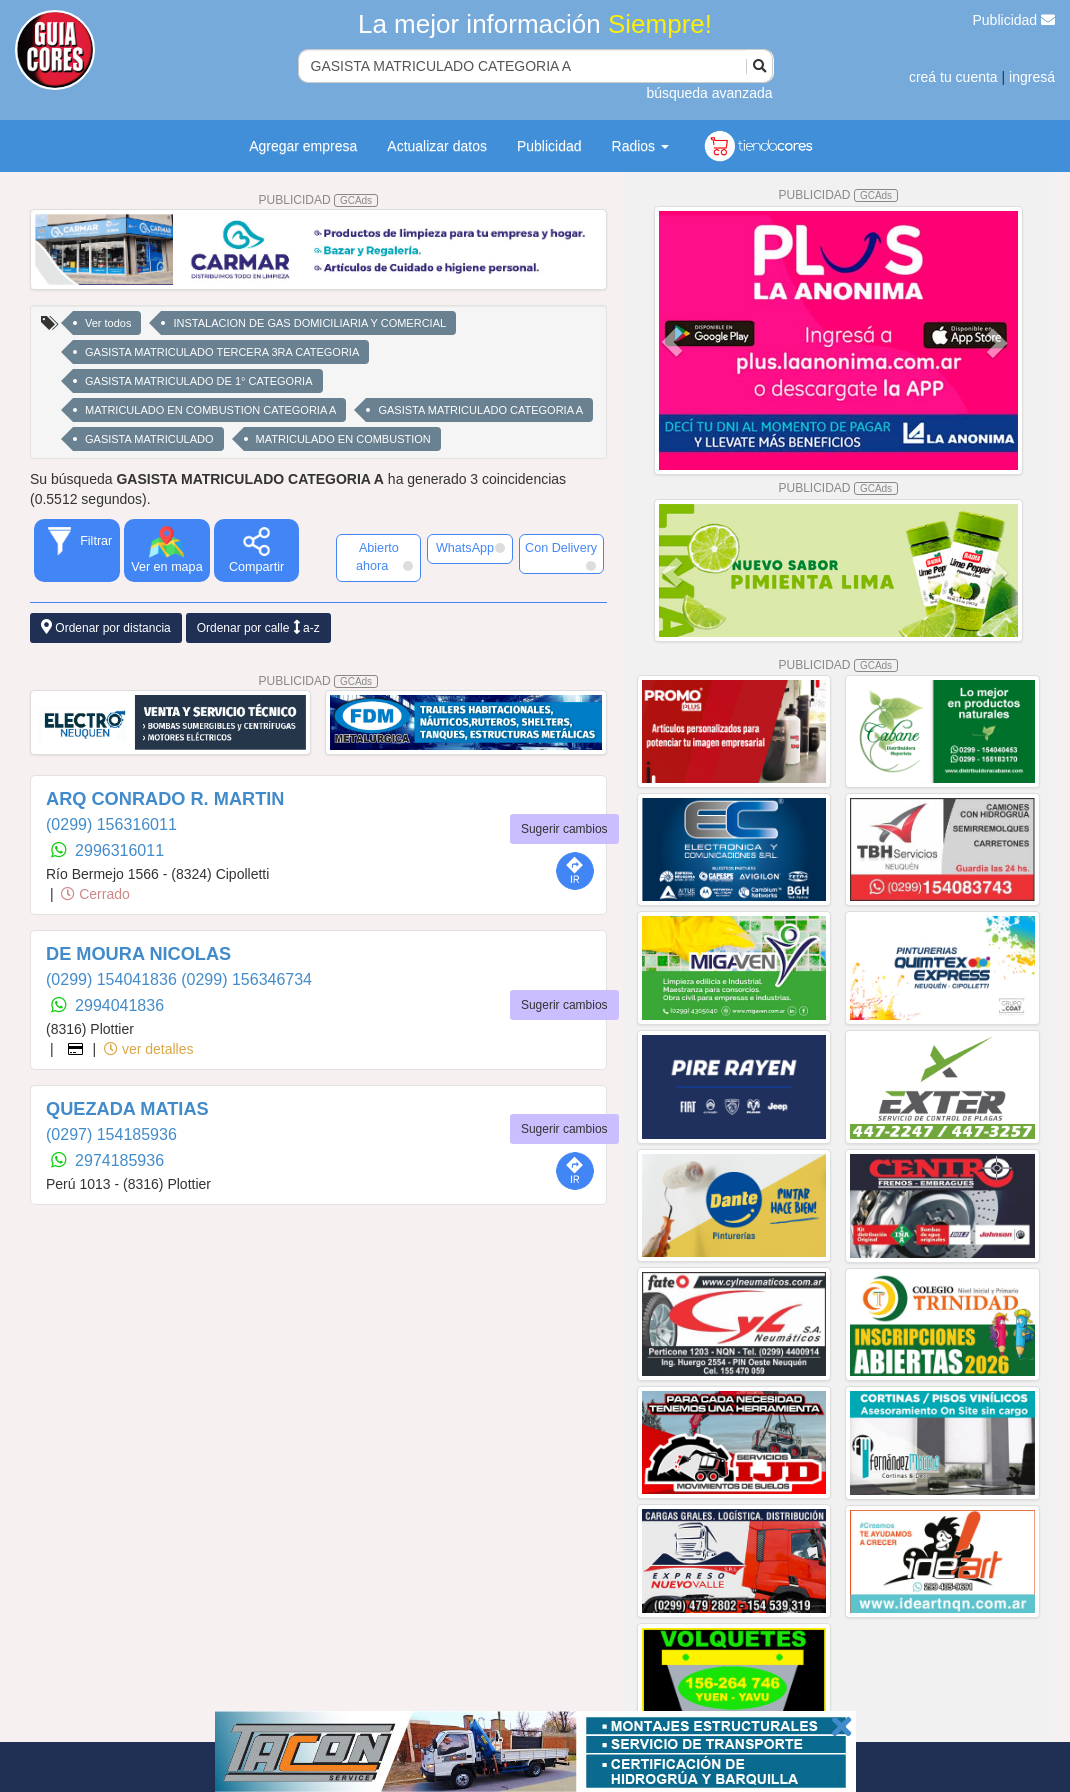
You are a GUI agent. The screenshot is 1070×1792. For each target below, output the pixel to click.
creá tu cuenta (953, 77)
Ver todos (108, 323)
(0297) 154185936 (111, 1134)
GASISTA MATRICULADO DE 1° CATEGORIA (199, 381)
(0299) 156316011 (111, 824)
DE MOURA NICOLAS (138, 954)
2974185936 (119, 1160)
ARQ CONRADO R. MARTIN (165, 799)
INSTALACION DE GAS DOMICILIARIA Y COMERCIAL (309, 323)
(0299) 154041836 (113, 979)
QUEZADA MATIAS (127, 1109)
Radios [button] (640, 146)
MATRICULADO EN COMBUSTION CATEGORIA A (210, 410)
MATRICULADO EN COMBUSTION (343, 439)
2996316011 (119, 850)
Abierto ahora (384, 557)
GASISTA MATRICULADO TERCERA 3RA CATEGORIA (222, 352)
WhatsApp (470, 548)
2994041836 (119, 1005)
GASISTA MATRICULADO (149, 439)
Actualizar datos (437, 146)
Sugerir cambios (564, 829)
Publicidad (1014, 20)
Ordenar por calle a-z (258, 627)
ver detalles (148, 1049)
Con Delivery (561, 556)
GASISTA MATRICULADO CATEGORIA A (480, 410)
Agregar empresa (303, 146)
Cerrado (95, 894)
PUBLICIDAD (319, 200)
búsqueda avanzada (709, 93)
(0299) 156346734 (246, 979)
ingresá (1032, 77)
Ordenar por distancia (106, 627)
